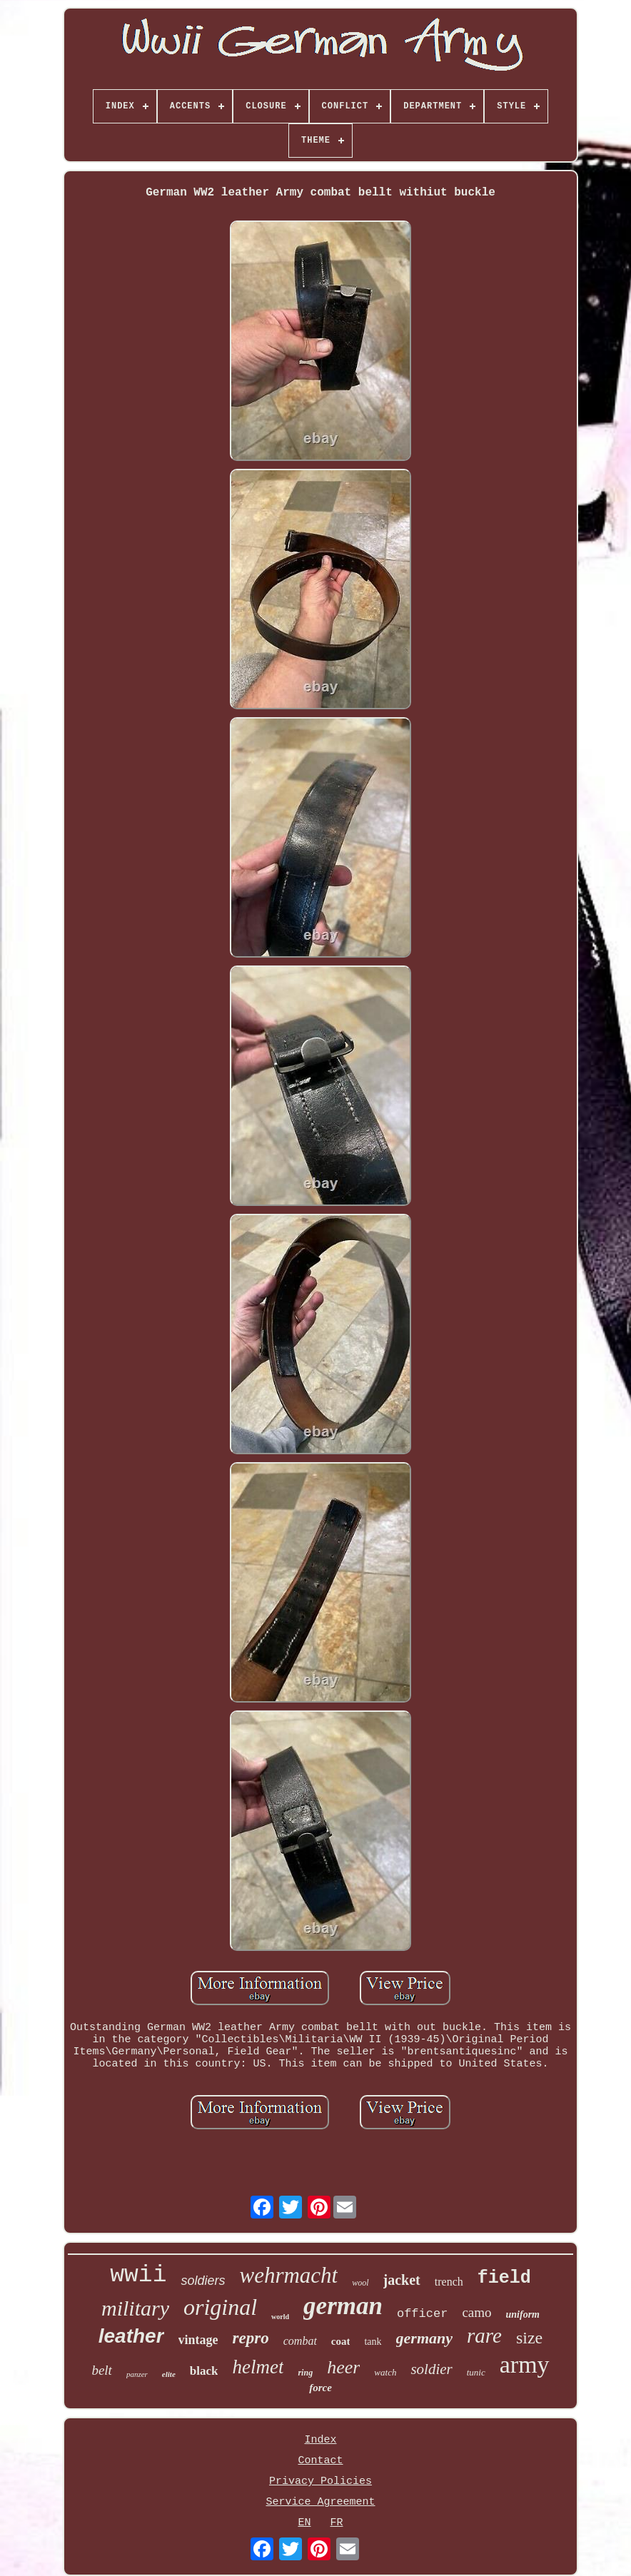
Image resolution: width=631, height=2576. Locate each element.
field (504, 2278)
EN (304, 2523)
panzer (137, 2374)
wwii (138, 2275)
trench (449, 2282)
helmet (257, 2367)
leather (131, 2336)
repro (251, 2338)
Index (320, 2440)
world (280, 2317)
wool (360, 2283)
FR (336, 2523)
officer (422, 2314)
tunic (476, 2372)
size (529, 2337)
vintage (198, 2340)
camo (476, 2312)
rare (484, 2335)
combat (300, 2341)
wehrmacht (288, 2275)
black (204, 2371)
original (220, 2307)
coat (340, 2341)
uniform (523, 2314)
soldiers (203, 2280)
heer (343, 2367)
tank (372, 2341)
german (343, 2306)
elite (169, 2374)
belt (101, 2370)
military (135, 2308)
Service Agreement (320, 2502)
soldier (431, 2369)
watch (385, 2372)
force (320, 2387)
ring (305, 2373)
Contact (320, 2461)
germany (424, 2338)
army (525, 2364)
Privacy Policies (320, 2481)
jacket (401, 2280)
